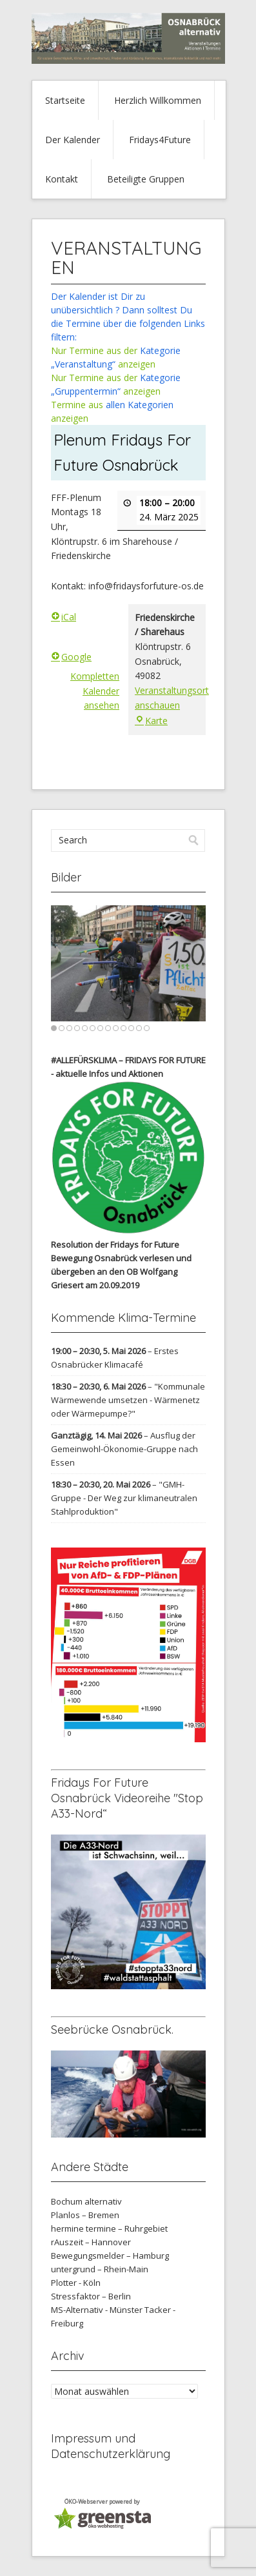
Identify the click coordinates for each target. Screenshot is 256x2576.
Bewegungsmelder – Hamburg (110, 2255)
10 (123, 1028)
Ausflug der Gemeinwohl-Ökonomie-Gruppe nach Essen (124, 1449)
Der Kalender (72, 139)
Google (71, 657)
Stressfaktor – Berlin (91, 2296)
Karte (151, 720)
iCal (63, 617)
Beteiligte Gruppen (145, 179)
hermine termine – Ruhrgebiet (109, 2228)
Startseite (65, 100)
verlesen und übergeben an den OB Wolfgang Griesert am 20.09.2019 (121, 1271)
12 (139, 1028)
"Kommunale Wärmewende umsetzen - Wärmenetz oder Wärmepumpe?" (128, 1400)
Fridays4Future (160, 139)
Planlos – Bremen (85, 2215)
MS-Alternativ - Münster (97, 2309)
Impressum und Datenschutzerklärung (110, 2446)
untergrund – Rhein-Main (99, 2269)
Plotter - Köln (76, 2282)
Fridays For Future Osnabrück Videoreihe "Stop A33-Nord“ (127, 1798)
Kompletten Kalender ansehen (94, 690)
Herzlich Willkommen (157, 100)
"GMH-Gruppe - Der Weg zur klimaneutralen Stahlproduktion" (124, 1498)
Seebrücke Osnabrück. (112, 2029)
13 (147, 1028)
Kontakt (61, 179)
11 (131, 1028)
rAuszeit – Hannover (91, 2242)
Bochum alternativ (86, 2201)
